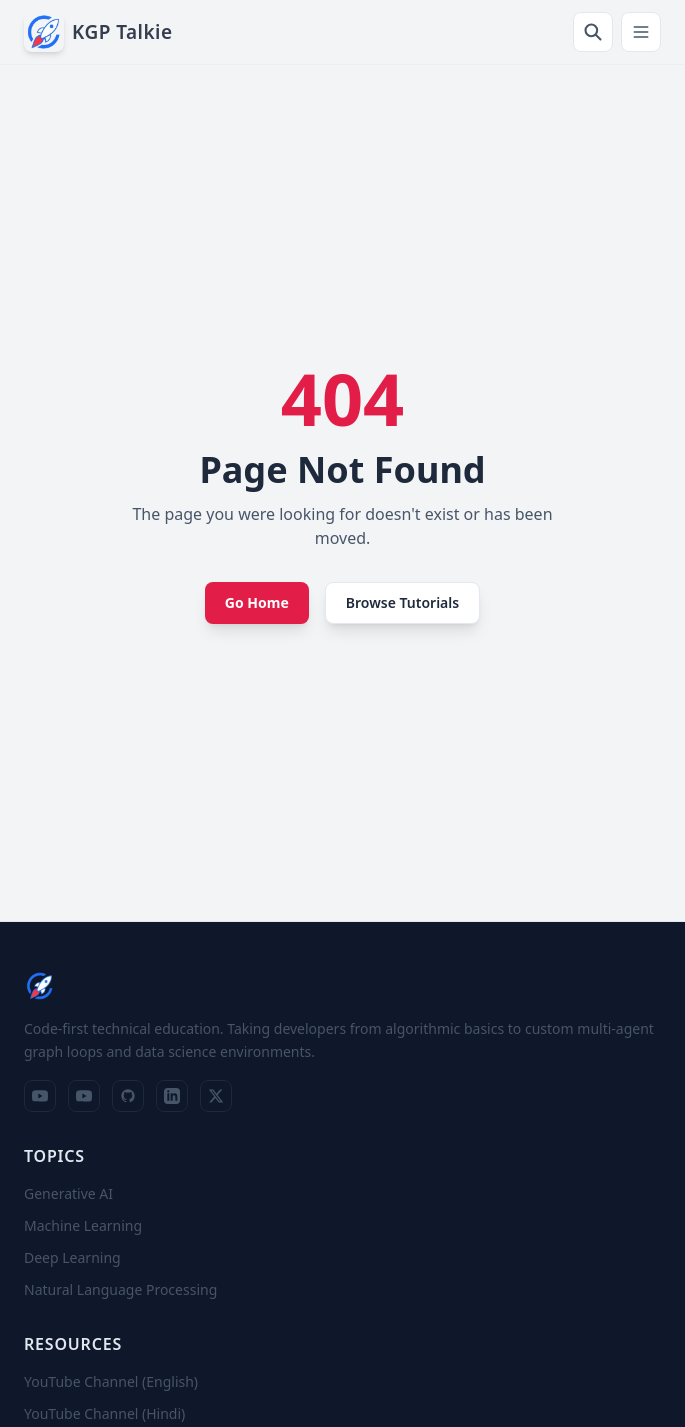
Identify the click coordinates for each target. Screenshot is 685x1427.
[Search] (593, 32)
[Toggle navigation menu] (641, 32)
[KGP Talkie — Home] (98, 32)
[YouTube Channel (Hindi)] (84, 1096)
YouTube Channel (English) (111, 1381)
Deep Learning (72, 1257)
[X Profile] (216, 1096)
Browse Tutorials (402, 602)
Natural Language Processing (120, 1289)
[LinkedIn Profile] (172, 1096)
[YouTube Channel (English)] (40, 1096)
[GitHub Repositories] (128, 1096)
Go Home (257, 602)
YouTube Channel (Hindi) (104, 1413)
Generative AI (68, 1193)
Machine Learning (83, 1225)
